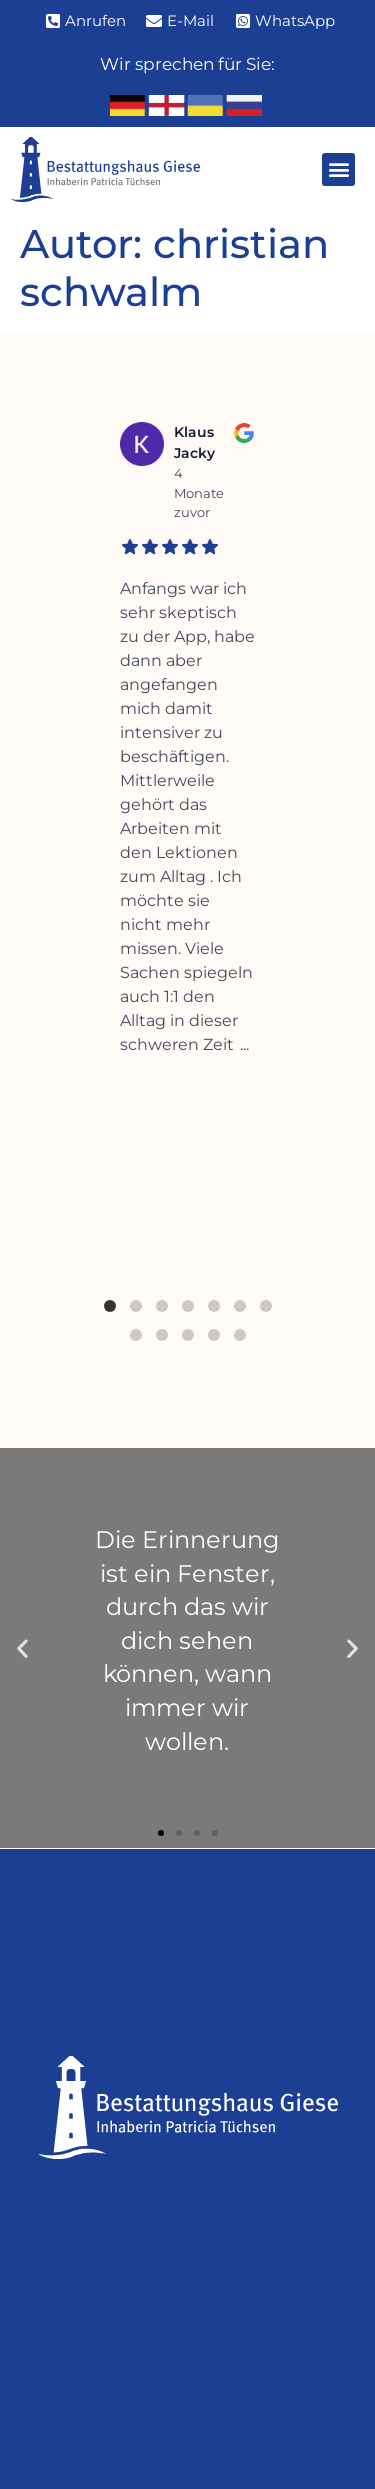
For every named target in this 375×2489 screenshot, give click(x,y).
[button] (338, 169)
